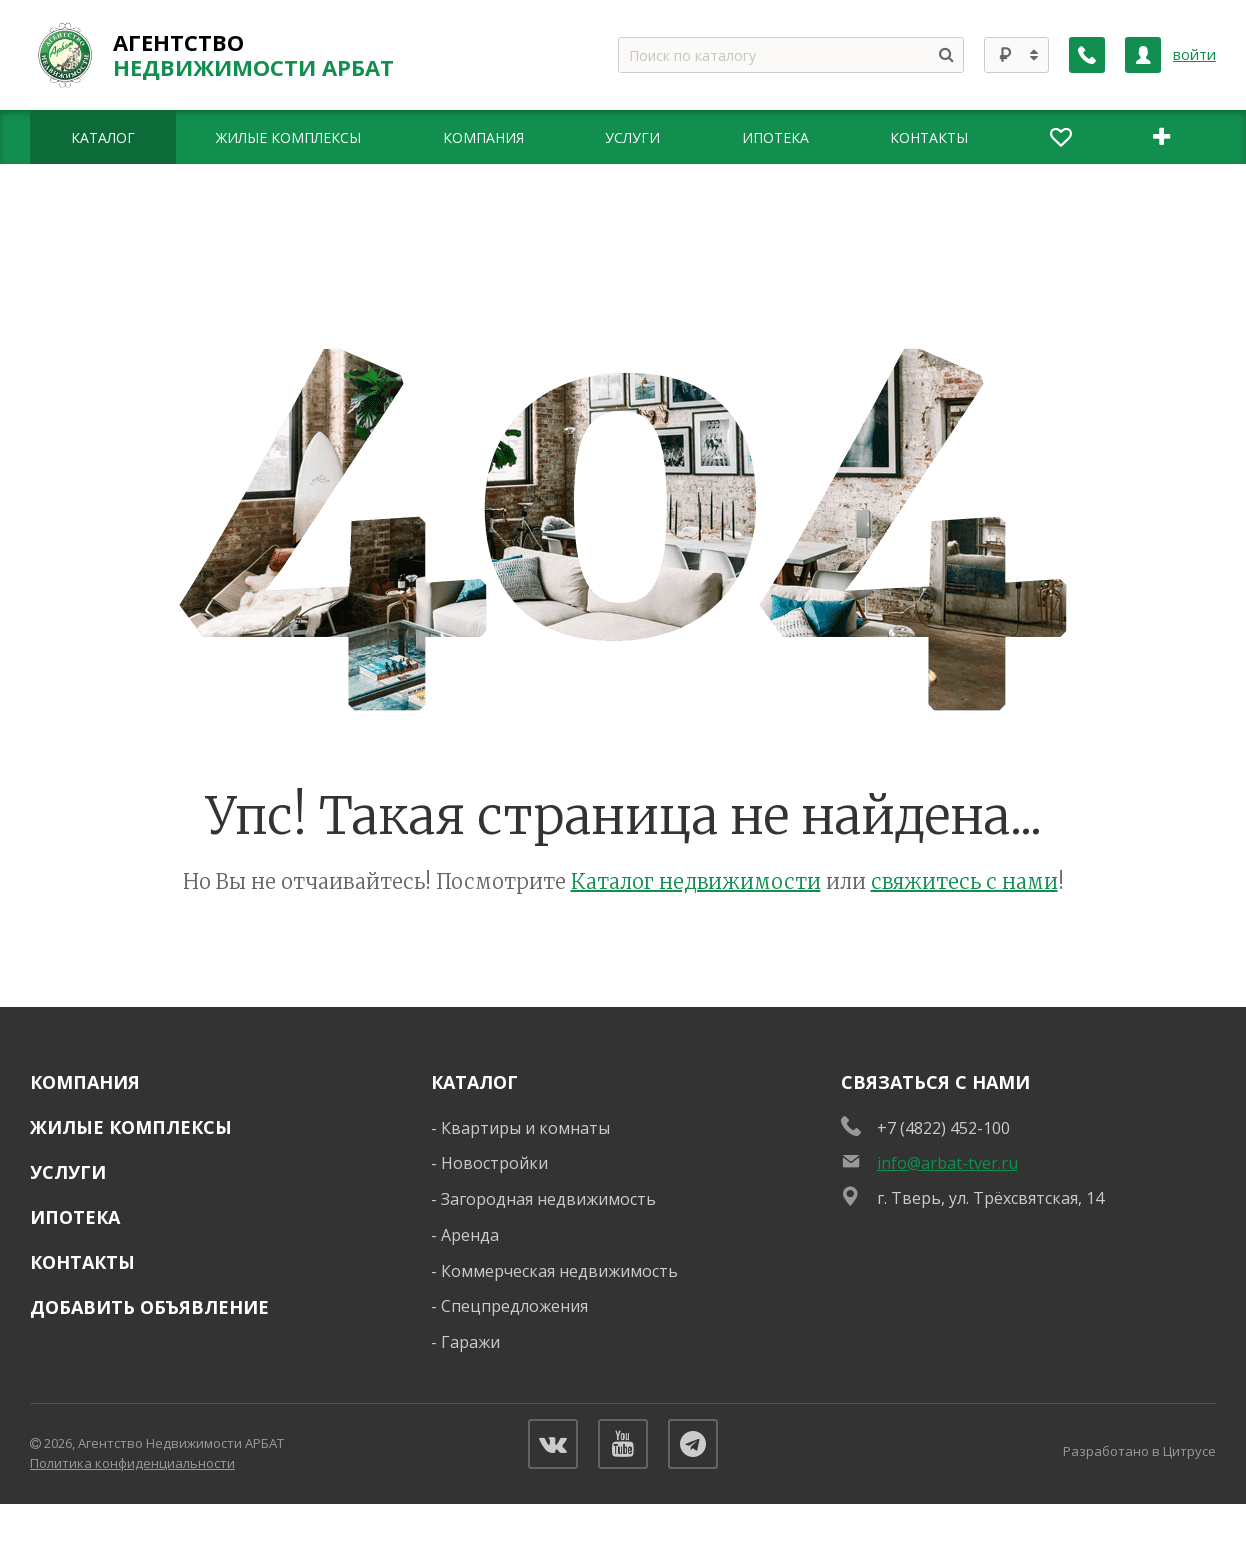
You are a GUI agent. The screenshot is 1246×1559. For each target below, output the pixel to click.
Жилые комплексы (131, 1127)
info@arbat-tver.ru (947, 1163)
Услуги (68, 1172)
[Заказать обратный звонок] (1087, 55)
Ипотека (75, 1217)
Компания (85, 1082)
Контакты (82, 1262)
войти (1194, 54)
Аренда (470, 1235)
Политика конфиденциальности (132, 1463)
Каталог (474, 1082)
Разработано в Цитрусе (1139, 1451)
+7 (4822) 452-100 (943, 1128)
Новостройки (494, 1163)
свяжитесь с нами (964, 881)
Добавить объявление (149, 1307)
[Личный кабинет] (1143, 55)
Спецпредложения (514, 1306)
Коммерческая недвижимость (559, 1271)
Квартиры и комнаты (525, 1128)
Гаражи (470, 1342)
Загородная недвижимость (548, 1199)
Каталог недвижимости (696, 881)
